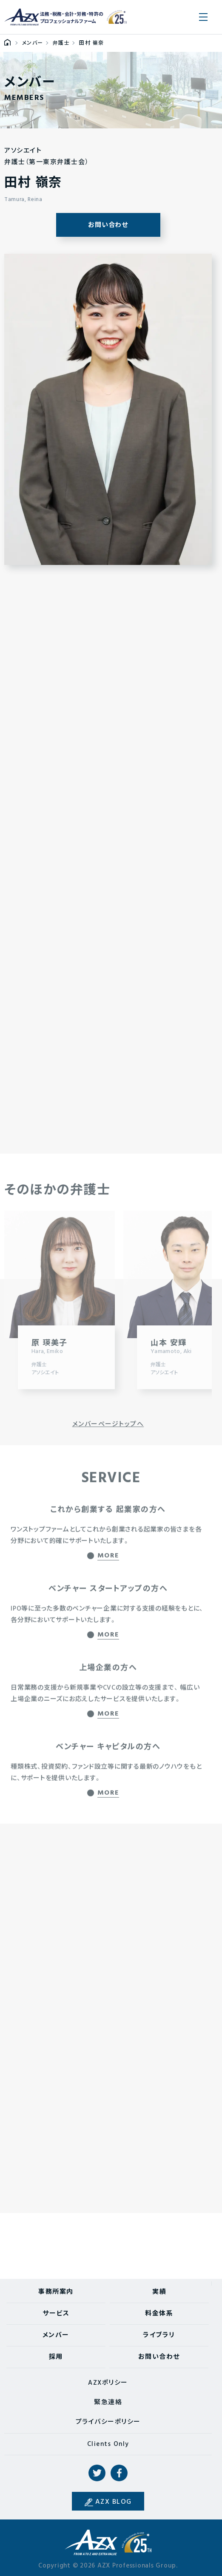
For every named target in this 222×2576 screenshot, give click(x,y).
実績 (159, 2292)
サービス (56, 2314)
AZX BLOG (113, 2502)
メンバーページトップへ (108, 1424)
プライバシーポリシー (108, 2422)
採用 (56, 2357)
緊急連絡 (108, 2402)
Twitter (96, 2473)
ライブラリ (159, 2335)
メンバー (56, 2335)
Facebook (119, 2473)
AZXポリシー (108, 2383)
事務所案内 (56, 2292)
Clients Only (108, 2444)
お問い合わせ (108, 225)
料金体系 (159, 2314)
